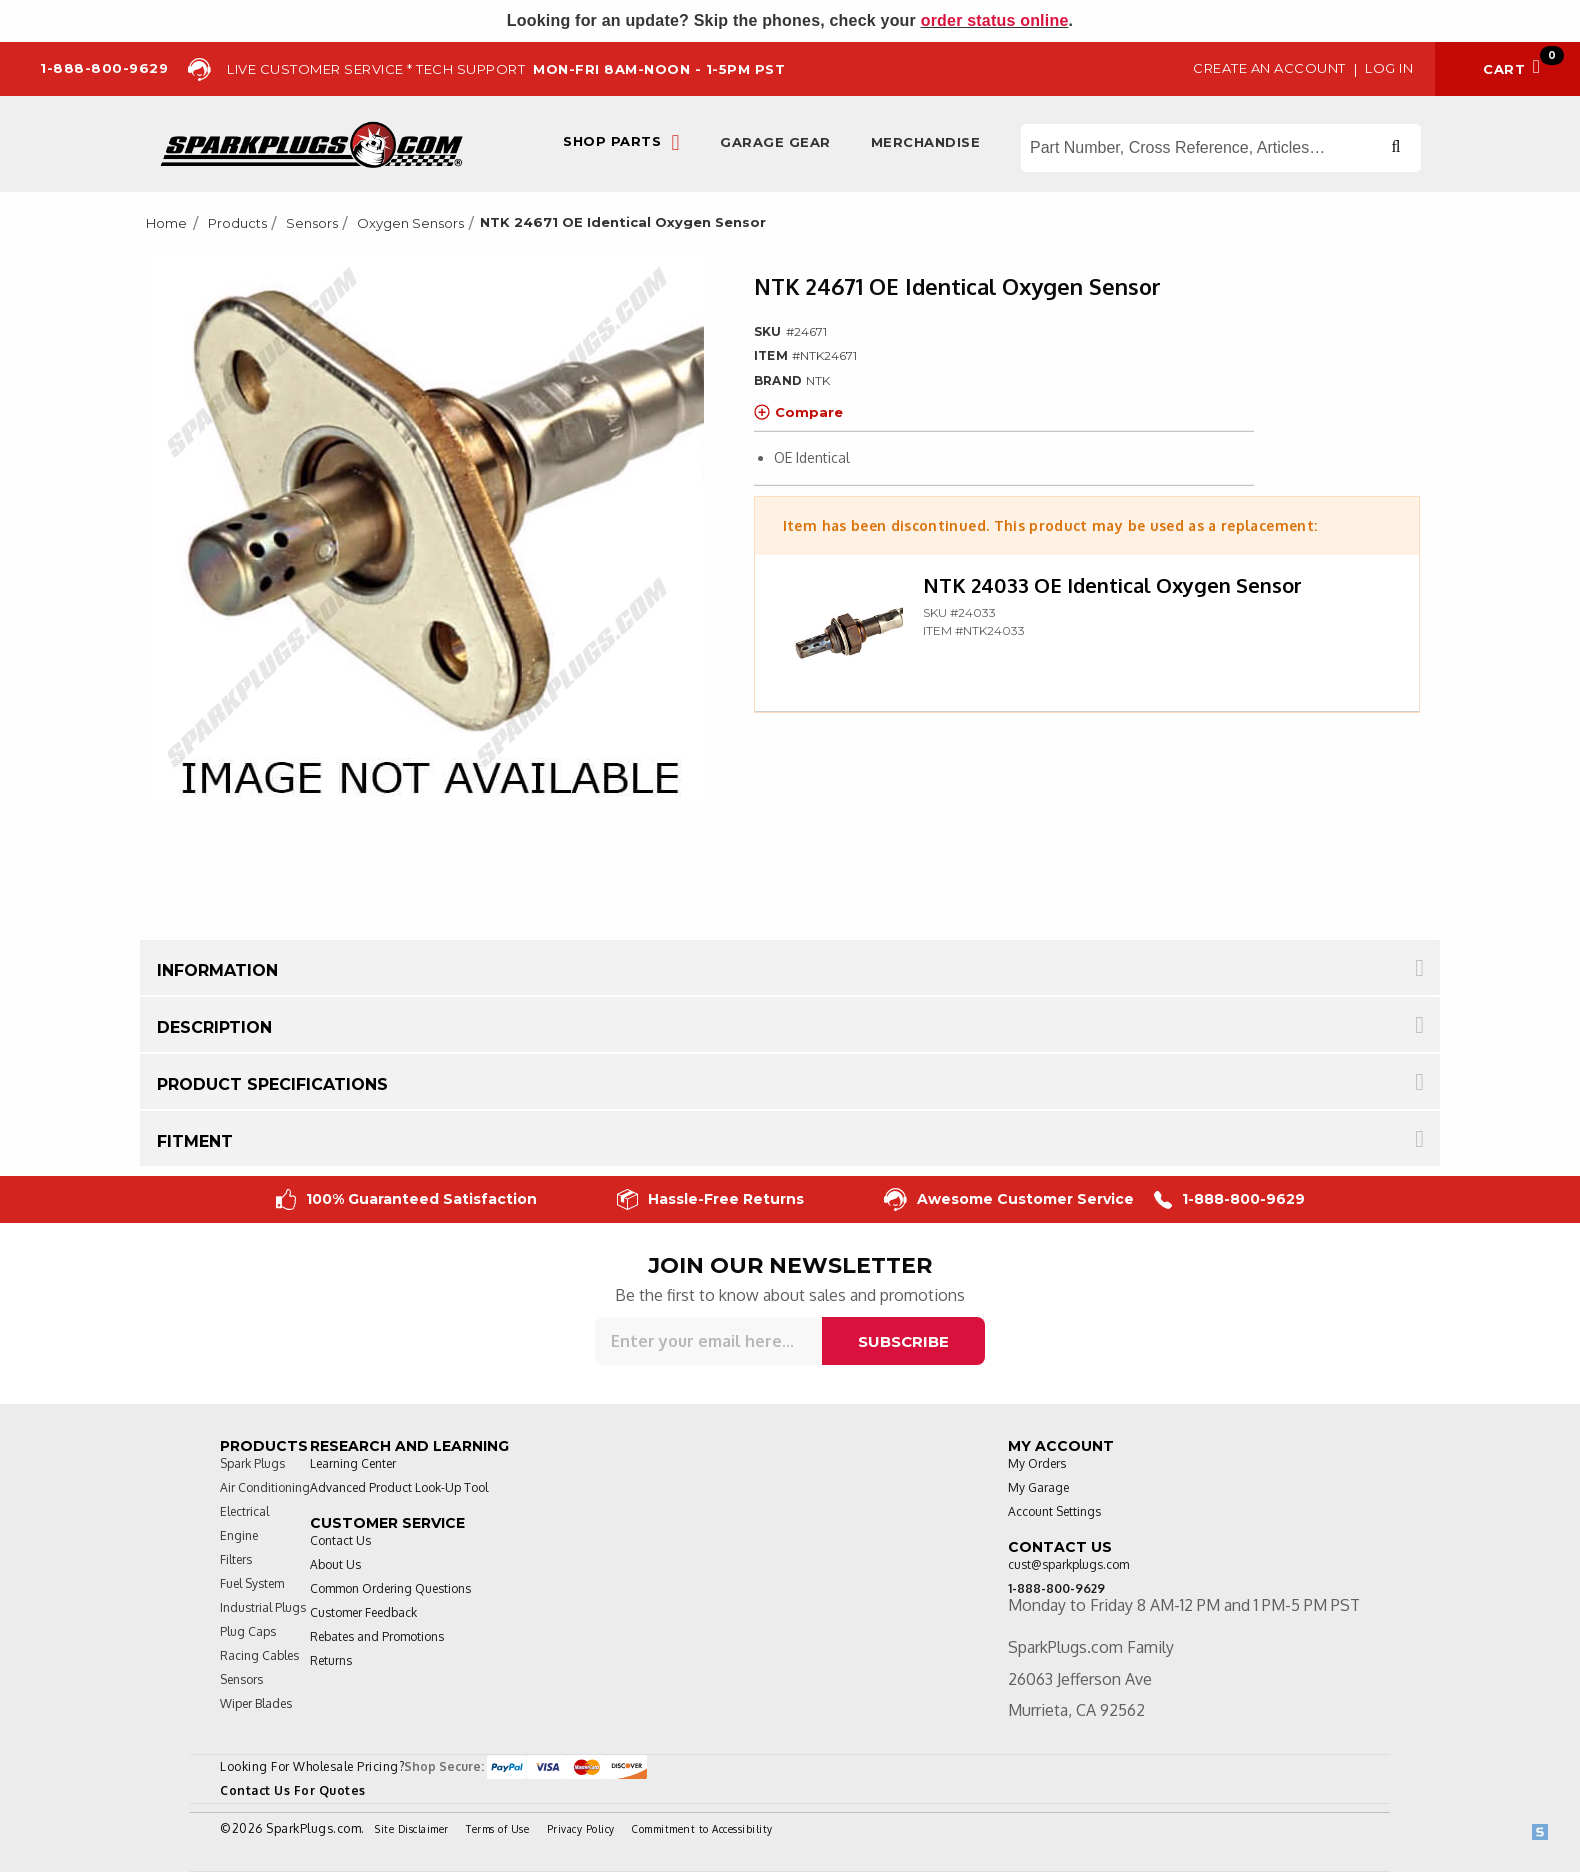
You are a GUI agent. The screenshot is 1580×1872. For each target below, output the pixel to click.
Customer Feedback (363, 1612)
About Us (335, 1564)
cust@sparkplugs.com (1068, 1564)
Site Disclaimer (412, 1829)
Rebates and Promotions (377, 1636)
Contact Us (340, 1540)
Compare (798, 412)
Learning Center (353, 1463)
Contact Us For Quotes (293, 1790)
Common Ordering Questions (390, 1588)
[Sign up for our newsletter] (708, 1341)
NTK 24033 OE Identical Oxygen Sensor (1112, 585)
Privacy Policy (581, 1829)
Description (214, 1027)
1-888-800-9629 (1229, 1199)
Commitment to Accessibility (702, 1829)
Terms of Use (497, 1829)
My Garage (1038, 1487)
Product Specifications (272, 1084)
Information (217, 970)
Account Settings (1054, 1511)
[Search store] (1221, 148)
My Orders (1037, 1463)
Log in (1389, 68)
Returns (331, 1660)
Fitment (195, 1141)
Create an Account (1269, 68)
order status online (995, 20)
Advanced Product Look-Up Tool (399, 1487)
